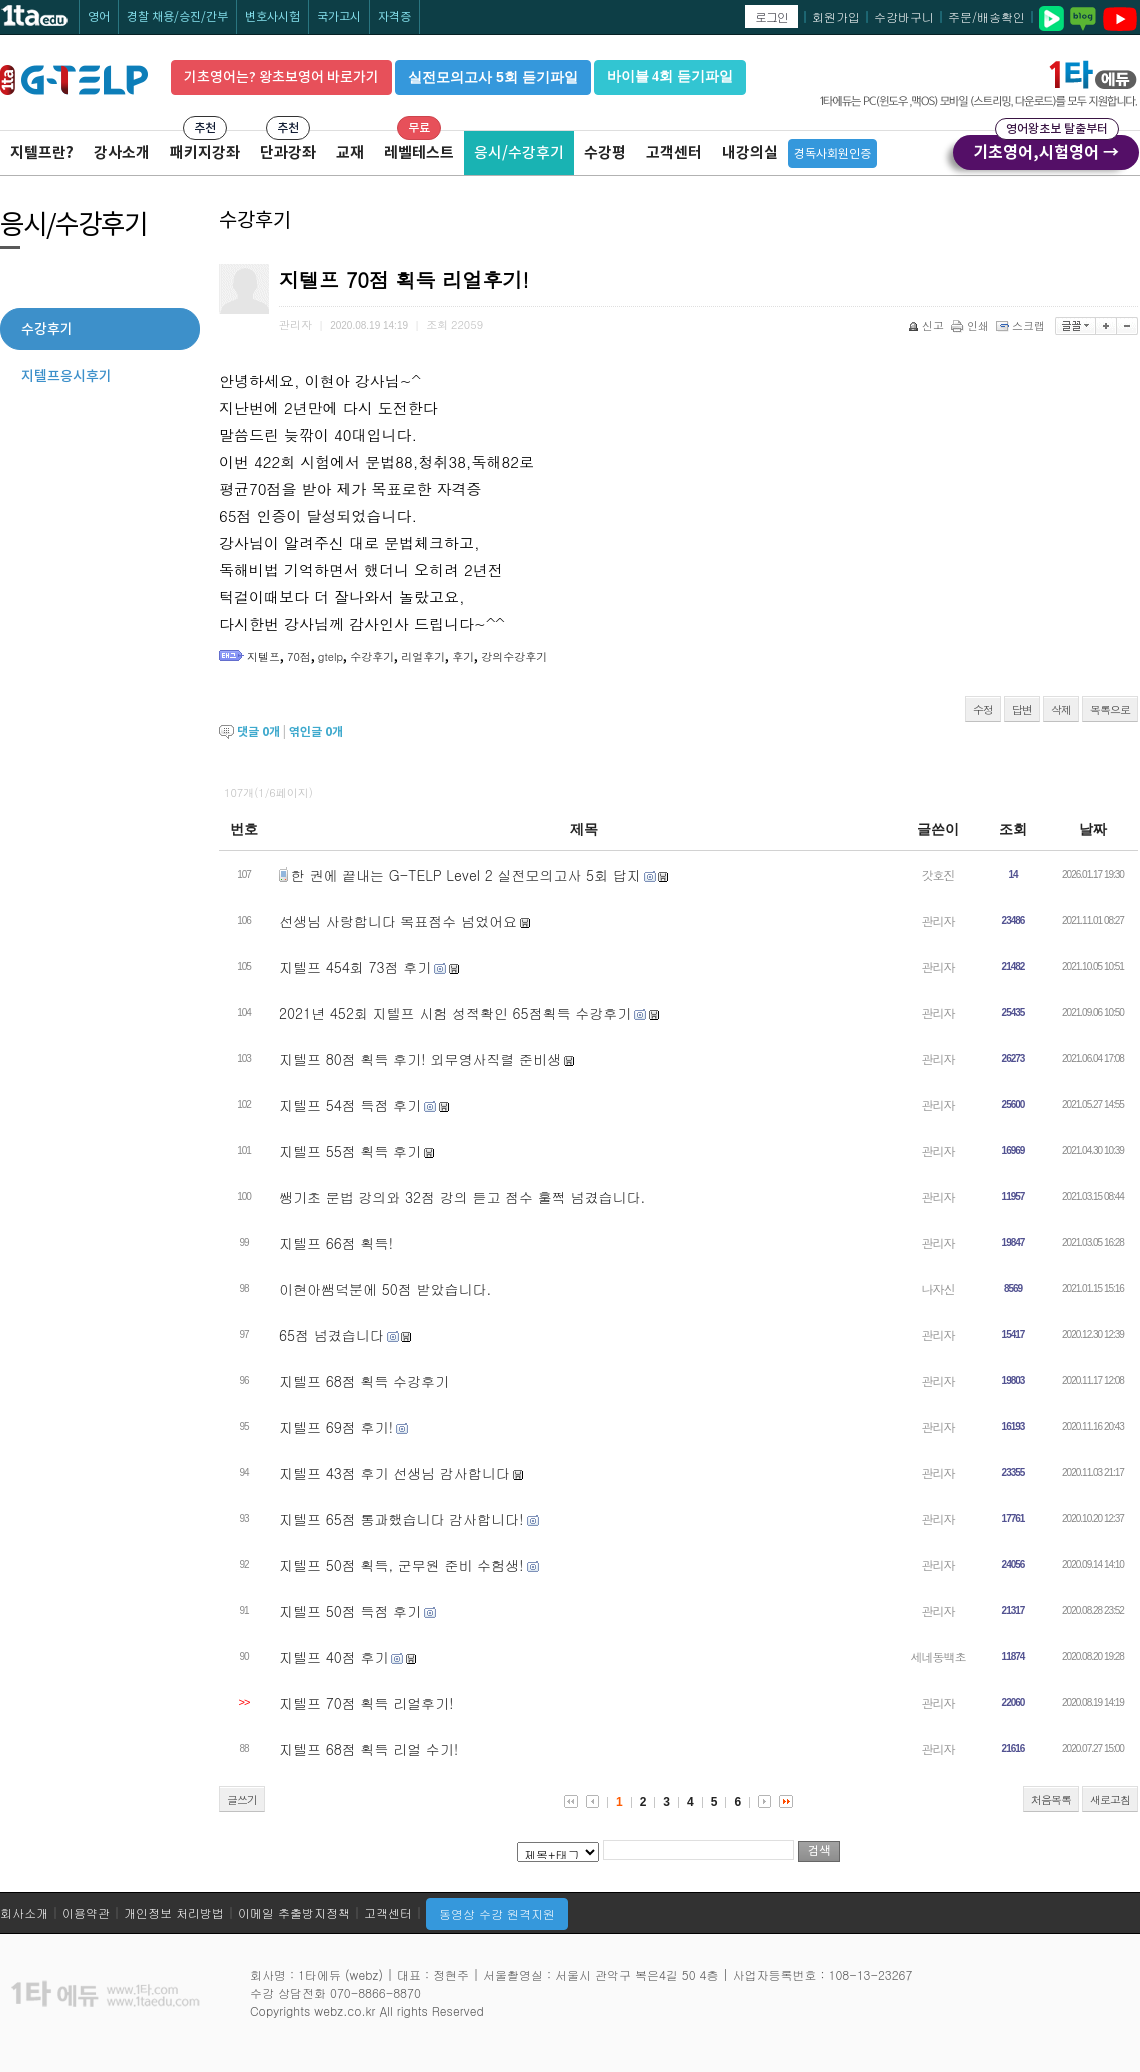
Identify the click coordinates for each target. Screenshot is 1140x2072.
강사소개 (122, 152)
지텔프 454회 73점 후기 (355, 967)
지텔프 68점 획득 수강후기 (364, 1381)
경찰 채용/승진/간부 (177, 16)
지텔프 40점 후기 (333, 1657)
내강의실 (750, 152)
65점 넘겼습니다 (331, 1335)
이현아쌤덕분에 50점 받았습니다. (385, 1289)
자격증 (394, 16)
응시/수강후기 (519, 152)
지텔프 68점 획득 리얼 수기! (368, 1749)
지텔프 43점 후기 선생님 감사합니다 (394, 1473)
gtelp (330, 656)
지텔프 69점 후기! (336, 1427)
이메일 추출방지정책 (294, 1912)
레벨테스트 (419, 152)
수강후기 (372, 656)
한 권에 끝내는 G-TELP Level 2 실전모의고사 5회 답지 (466, 875)
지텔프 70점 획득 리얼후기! (366, 1703)
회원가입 (836, 16)
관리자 (938, 920)
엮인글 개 (316, 731)
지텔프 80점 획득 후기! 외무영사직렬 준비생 (420, 1059)
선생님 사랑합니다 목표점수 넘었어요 (398, 921)
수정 (983, 709)
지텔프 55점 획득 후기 (350, 1151)
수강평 (605, 152)
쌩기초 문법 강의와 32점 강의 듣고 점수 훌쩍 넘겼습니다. (462, 1197)
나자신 (938, 1288)
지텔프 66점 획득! (336, 1243)
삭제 (1061, 709)
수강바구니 (904, 16)
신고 (927, 325)
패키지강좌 (205, 152)
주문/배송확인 (986, 16)
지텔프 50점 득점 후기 (350, 1611)
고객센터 (674, 152)
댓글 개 (258, 731)
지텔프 (263, 656)
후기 (463, 656)
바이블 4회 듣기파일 (670, 76)
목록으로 (1110, 709)
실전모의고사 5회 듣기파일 (493, 77)
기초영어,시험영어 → (1046, 149)
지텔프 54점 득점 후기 (350, 1105)
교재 (350, 152)
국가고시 (339, 16)
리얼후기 (423, 656)
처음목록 (1051, 1799)
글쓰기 (242, 1799)
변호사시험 (272, 16)
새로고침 (1110, 1799)
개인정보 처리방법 (174, 1912)
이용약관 (86, 1912)
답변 (1022, 709)
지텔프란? (42, 152)
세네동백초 (938, 1656)
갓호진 (938, 874)
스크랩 (1022, 325)
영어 (99, 16)
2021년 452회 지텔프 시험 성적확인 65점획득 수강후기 (455, 1013)
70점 (299, 656)
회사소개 (24, 1912)
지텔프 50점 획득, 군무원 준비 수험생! (401, 1565)
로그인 (771, 16)
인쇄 (971, 325)
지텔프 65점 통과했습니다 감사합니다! (401, 1519)
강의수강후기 (514, 656)
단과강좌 (288, 152)
